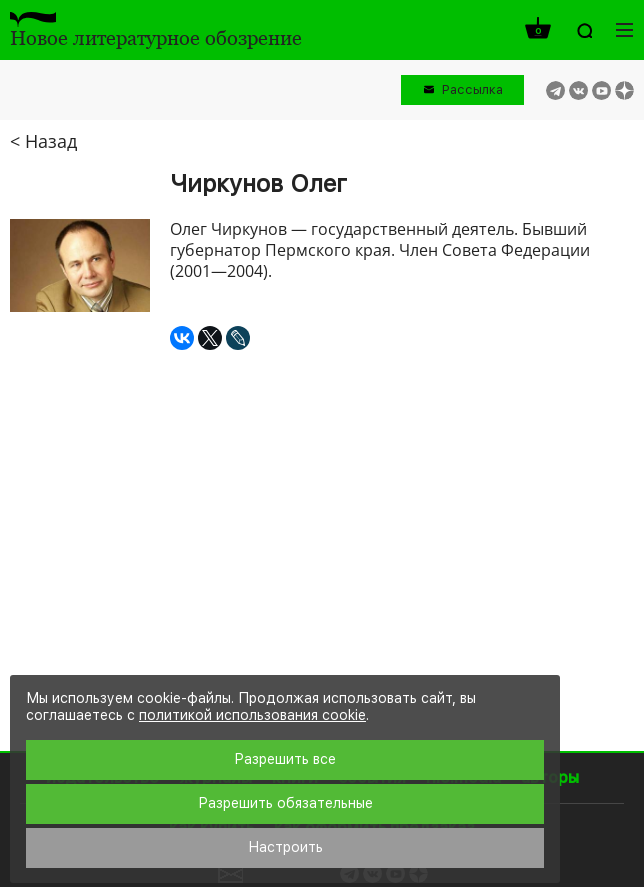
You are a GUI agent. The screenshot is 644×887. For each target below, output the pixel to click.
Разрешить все (285, 759)
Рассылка (472, 89)
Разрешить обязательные (285, 803)
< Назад (43, 141)
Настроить (285, 847)
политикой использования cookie (252, 715)
